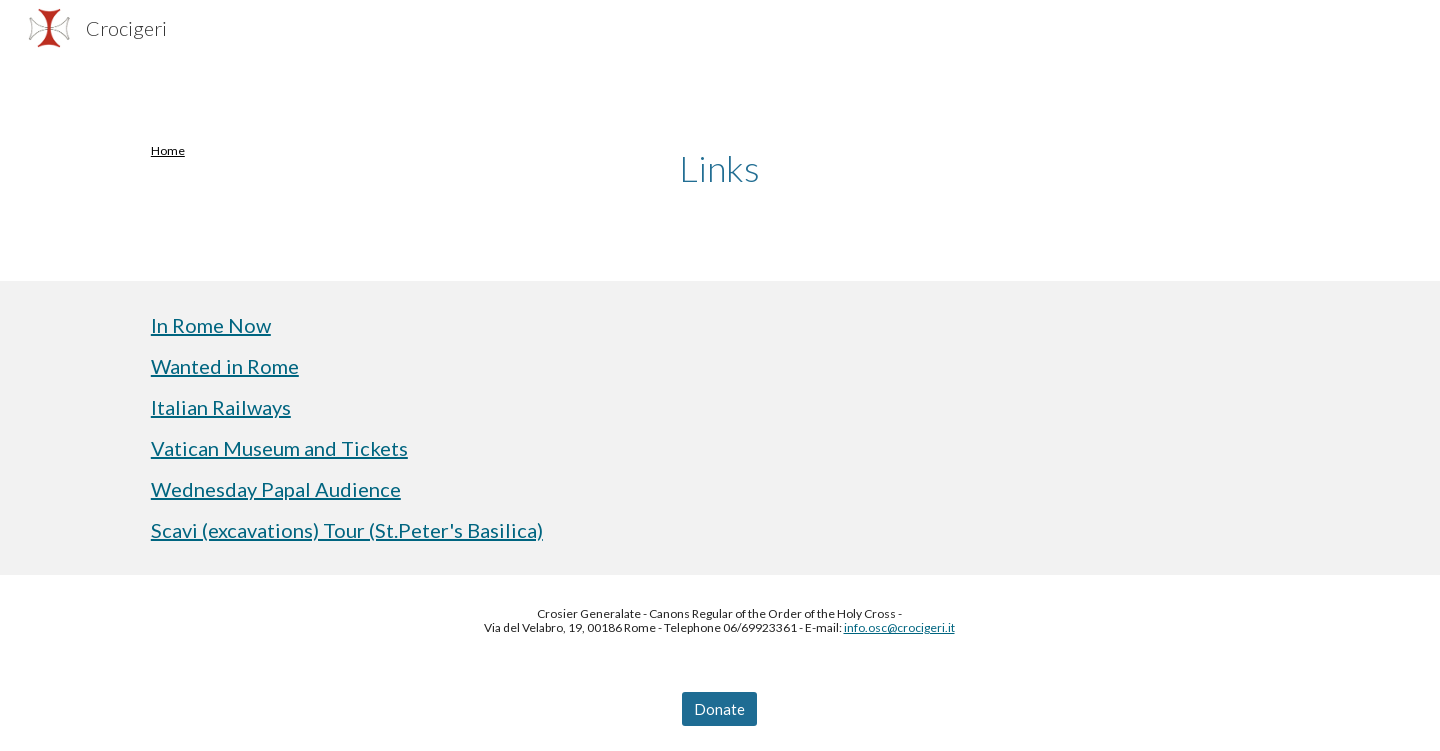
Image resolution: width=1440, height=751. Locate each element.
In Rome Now (211, 325)
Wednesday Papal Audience (276, 489)
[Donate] (719, 709)
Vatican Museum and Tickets (279, 448)
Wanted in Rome (225, 366)
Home (168, 150)
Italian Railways (221, 407)
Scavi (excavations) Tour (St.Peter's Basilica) (347, 530)
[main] (227, 151)
